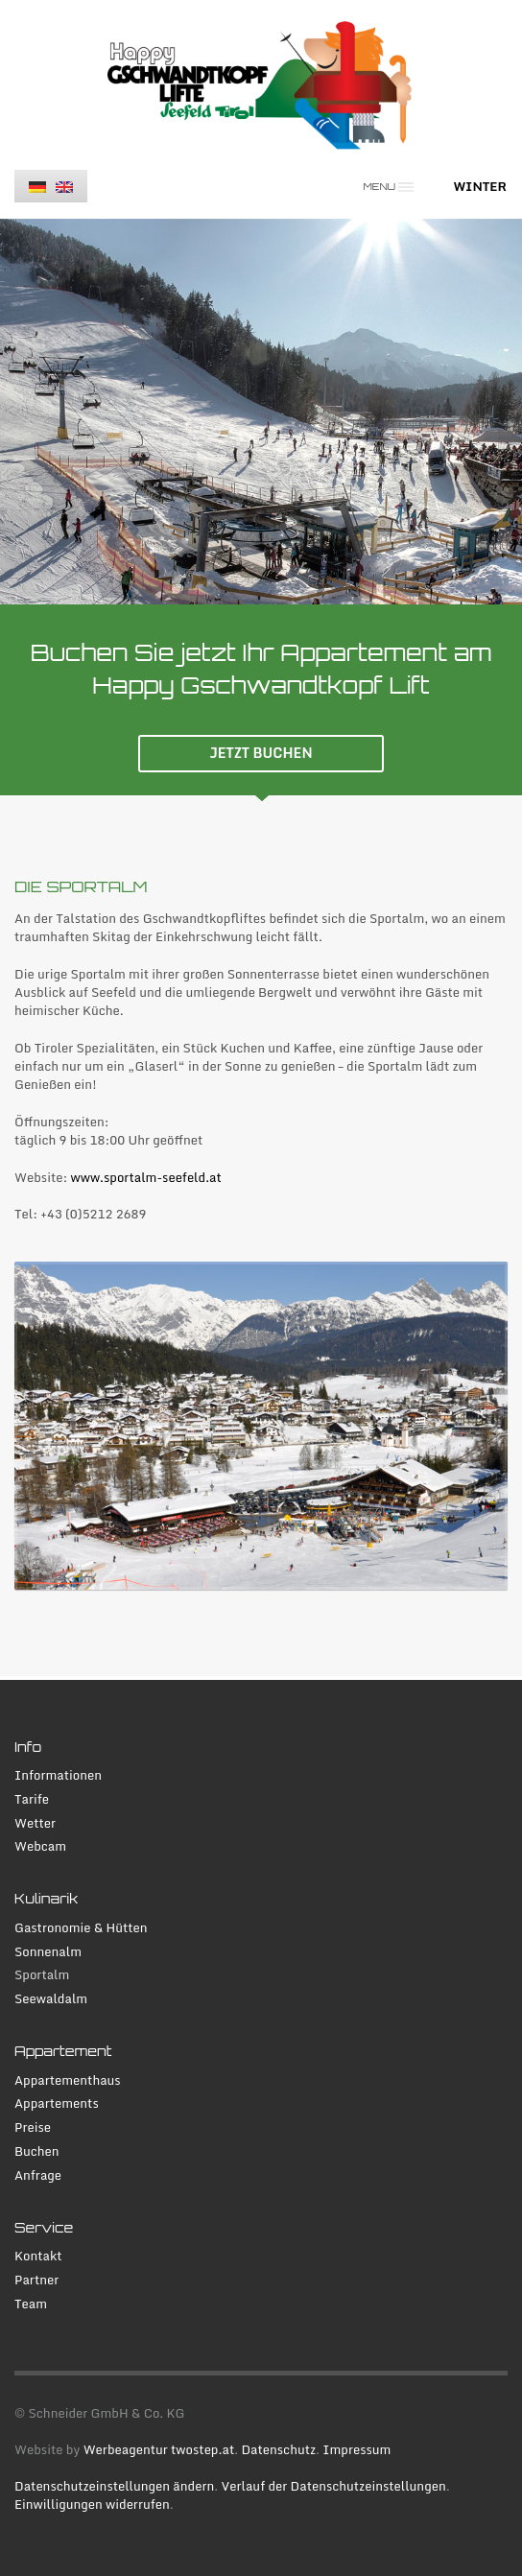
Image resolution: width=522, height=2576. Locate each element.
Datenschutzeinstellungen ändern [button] (114, 2485)
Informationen (58, 1775)
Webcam (40, 1846)
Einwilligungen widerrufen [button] (92, 2504)
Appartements (56, 2103)
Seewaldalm (50, 1999)
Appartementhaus (67, 2080)
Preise (32, 2127)
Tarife (31, 1799)
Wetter (35, 1823)
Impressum (356, 2449)
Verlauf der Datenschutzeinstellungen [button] (334, 2485)
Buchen (36, 2151)
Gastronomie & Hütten (81, 1928)
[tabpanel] (261, 412)
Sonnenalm (48, 1952)
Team (30, 2304)
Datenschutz (278, 2449)
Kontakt (38, 2256)
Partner (36, 2280)
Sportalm (41, 1975)
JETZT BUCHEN (260, 753)
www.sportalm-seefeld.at (146, 1177)
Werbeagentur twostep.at (159, 2449)
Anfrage (37, 2175)
